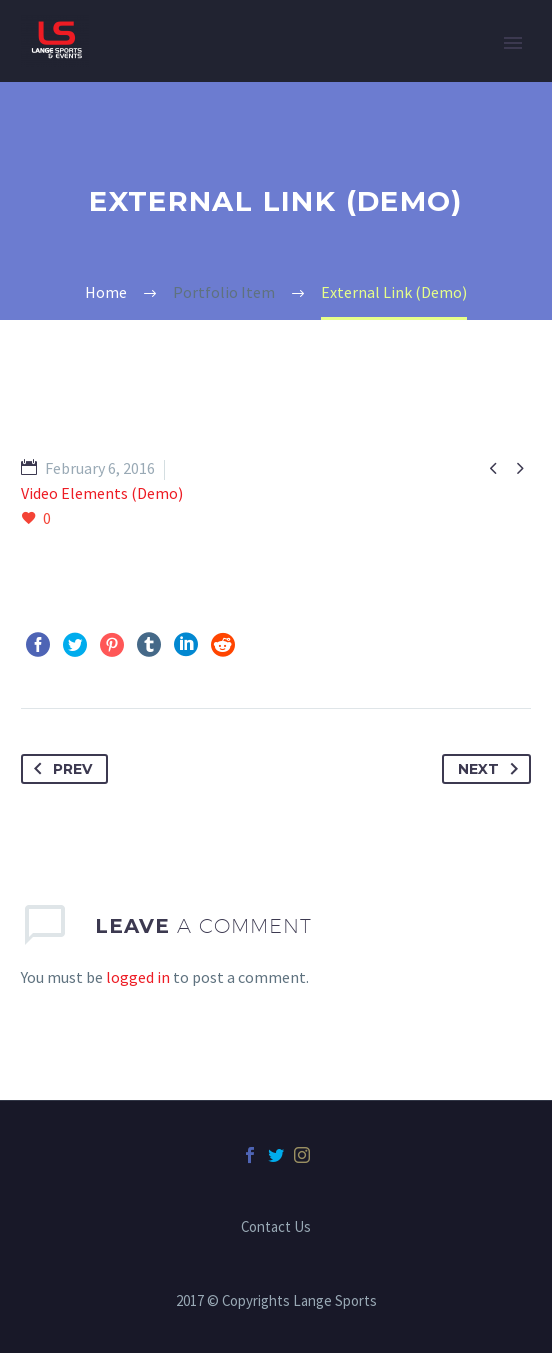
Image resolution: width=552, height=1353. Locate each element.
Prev (59, 769)
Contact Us (276, 1227)
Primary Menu (513, 43)
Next (492, 769)
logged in (138, 977)
